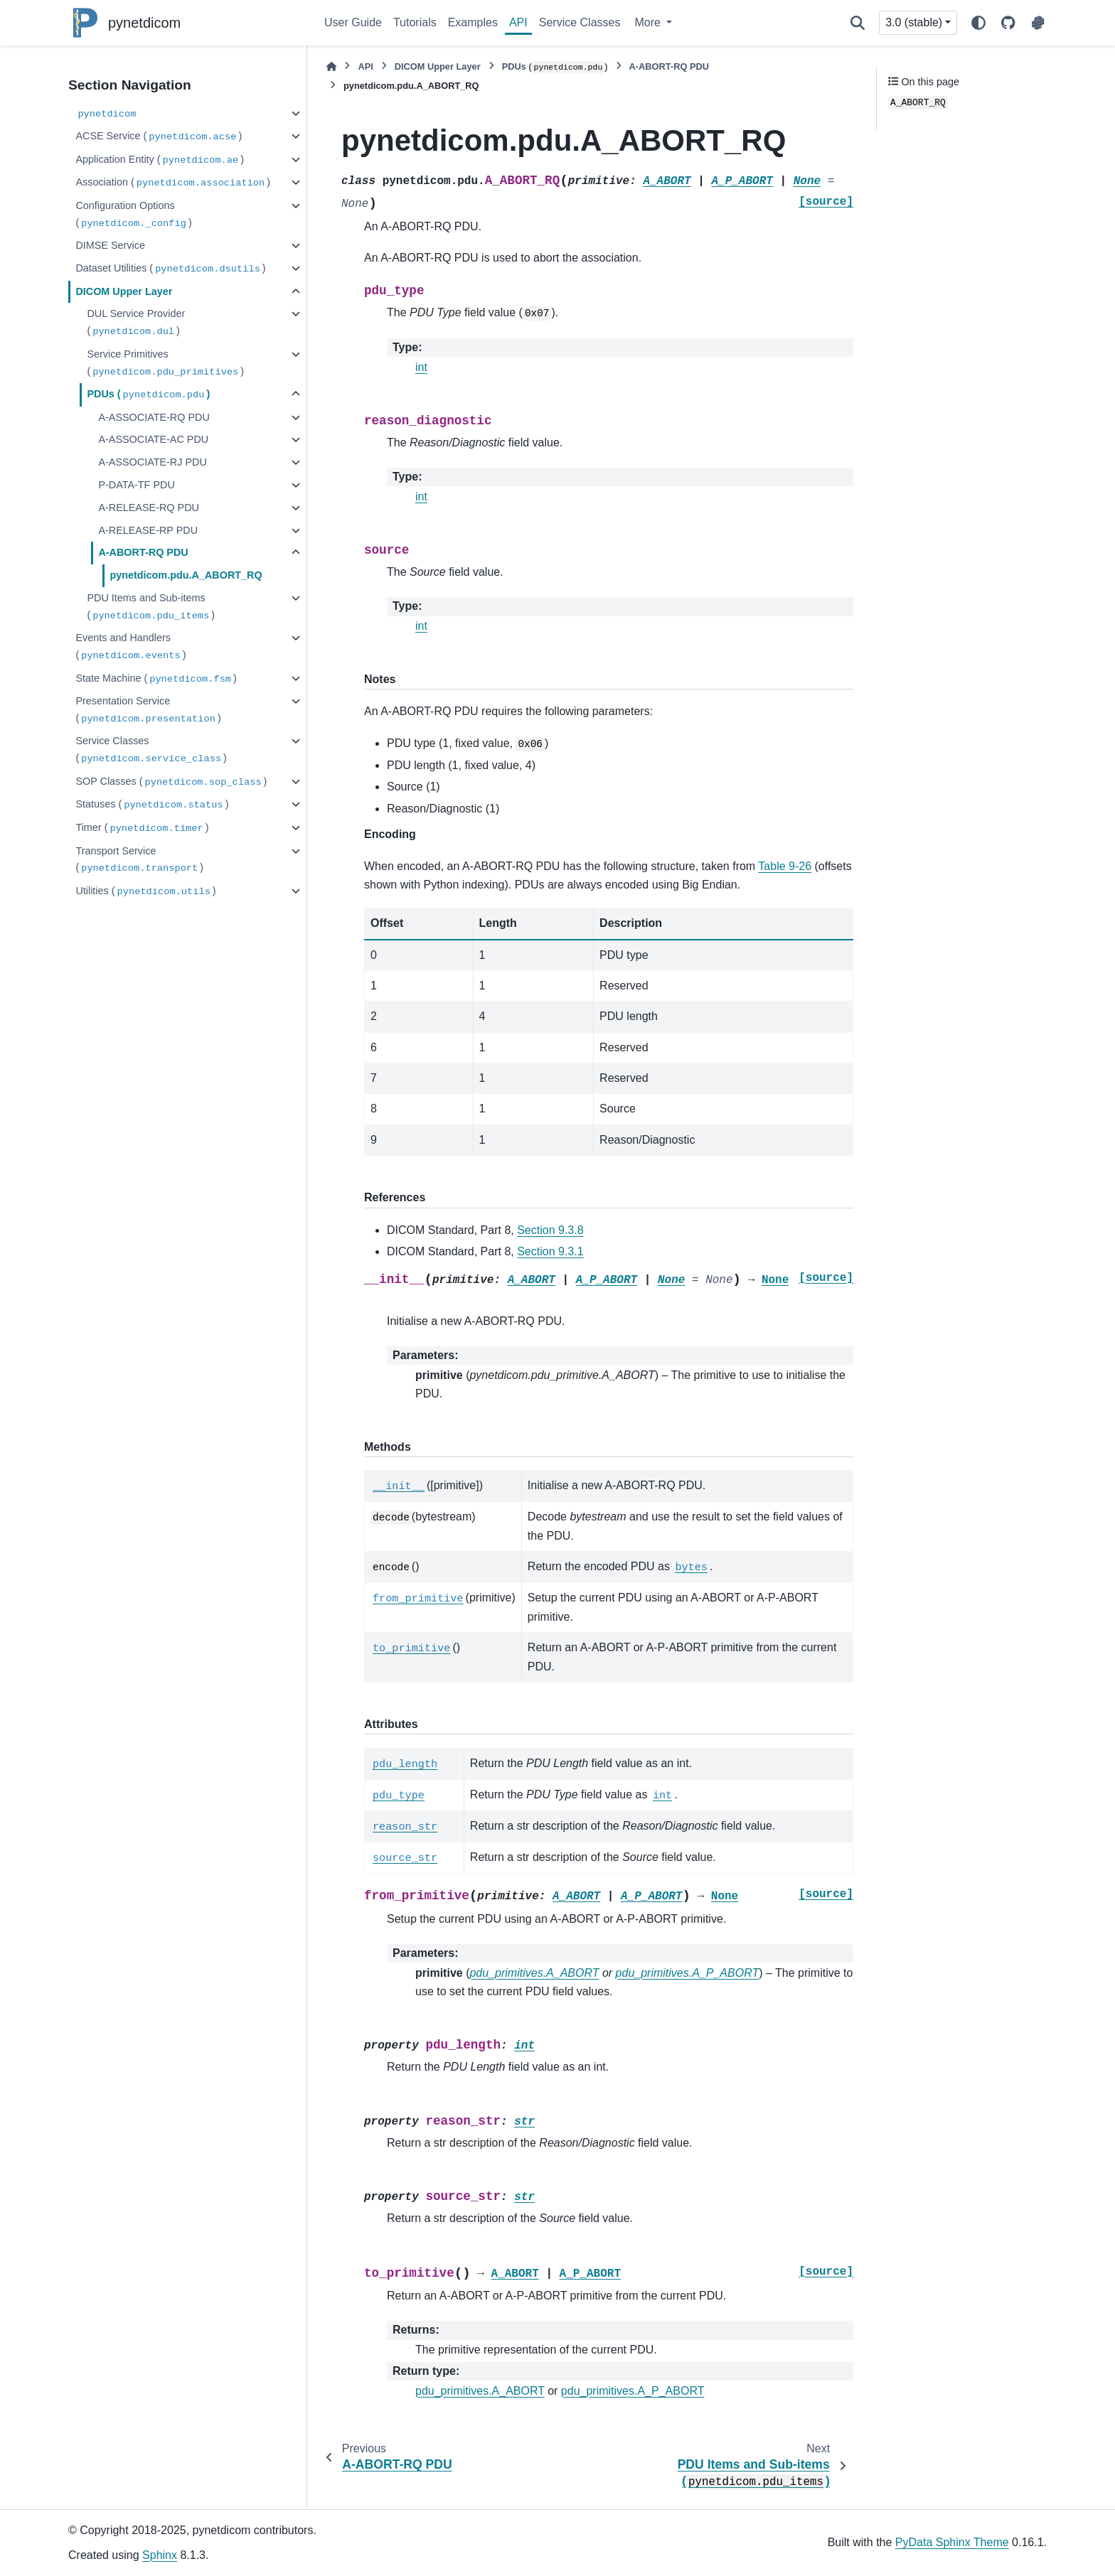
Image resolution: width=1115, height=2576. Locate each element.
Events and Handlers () (130, 647)
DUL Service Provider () (136, 323)
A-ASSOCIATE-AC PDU (153, 439)
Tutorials (415, 22)
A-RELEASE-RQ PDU (148, 507)
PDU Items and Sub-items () (151, 607)
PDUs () (148, 395)
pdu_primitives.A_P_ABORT (633, 2391)
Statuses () (151, 805)
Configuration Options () (133, 215)
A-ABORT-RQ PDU (143, 552)
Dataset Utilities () (170, 269)
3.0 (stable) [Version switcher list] (913, 22)
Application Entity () (159, 160)
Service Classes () (151, 750)
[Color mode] (978, 23)
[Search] (857, 23)
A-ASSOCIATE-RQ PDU (153, 417)
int (421, 367)
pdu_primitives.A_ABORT (480, 2391)
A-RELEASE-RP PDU (148, 530)
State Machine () (155, 679)
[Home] (331, 66)
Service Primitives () (165, 363)
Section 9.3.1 (550, 1251)
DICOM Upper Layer (123, 291)
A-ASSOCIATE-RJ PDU (152, 462)
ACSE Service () (158, 137)
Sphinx (159, 2555)
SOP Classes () (171, 782)
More (648, 22)
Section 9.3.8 (550, 1230)
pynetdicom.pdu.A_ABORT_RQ (186, 575)
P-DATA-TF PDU (136, 484)
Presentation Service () (147, 710)
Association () (172, 183)
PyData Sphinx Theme (952, 2542)
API (518, 22)
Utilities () (145, 891)
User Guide (353, 22)
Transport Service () (139, 860)
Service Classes (580, 22)
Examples (473, 22)
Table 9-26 (784, 866)
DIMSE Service (110, 245)
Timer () (141, 828)
